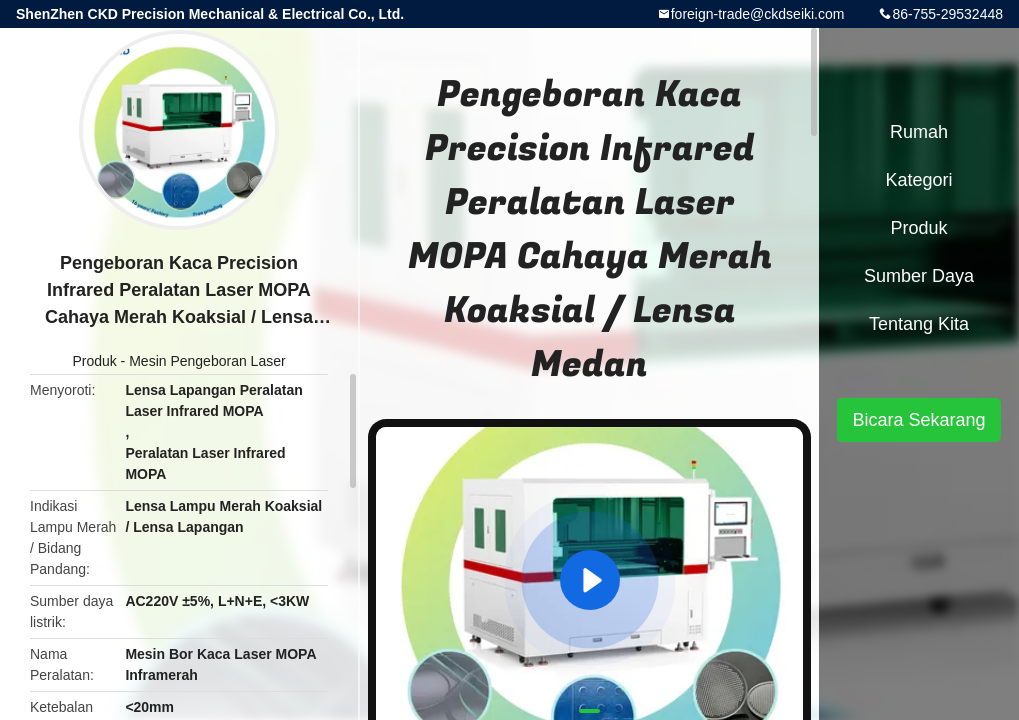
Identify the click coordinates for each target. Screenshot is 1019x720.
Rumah (919, 132)
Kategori (918, 180)
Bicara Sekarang (918, 420)
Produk (94, 361)
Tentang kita (919, 324)
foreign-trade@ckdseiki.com (758, 14)
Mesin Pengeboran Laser (207, 361)
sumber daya (919, 276)
